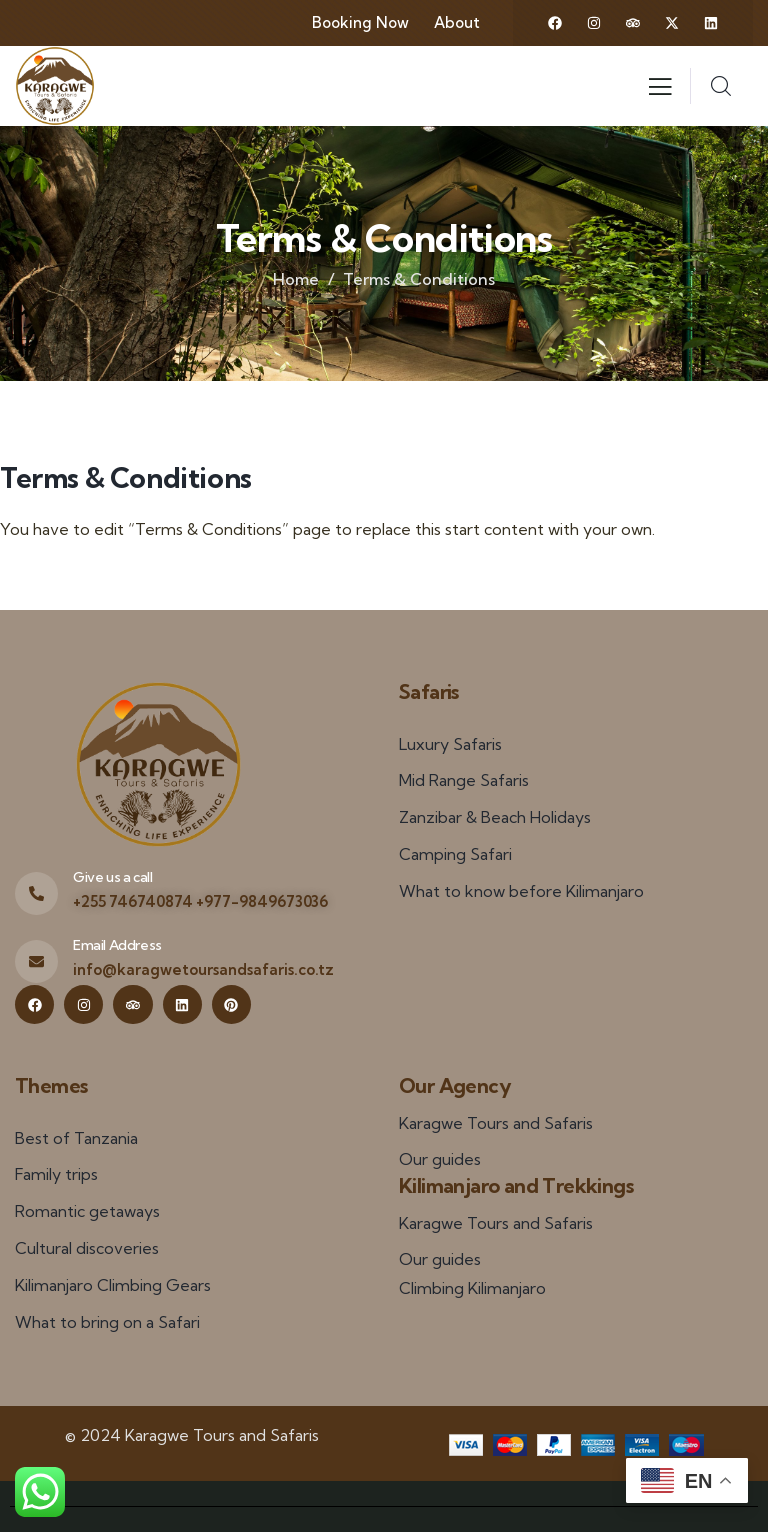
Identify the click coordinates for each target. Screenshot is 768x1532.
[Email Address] (36, 961)
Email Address (117, 945)
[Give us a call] (36, 893)
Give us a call (112, 877)
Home (296, 279)
